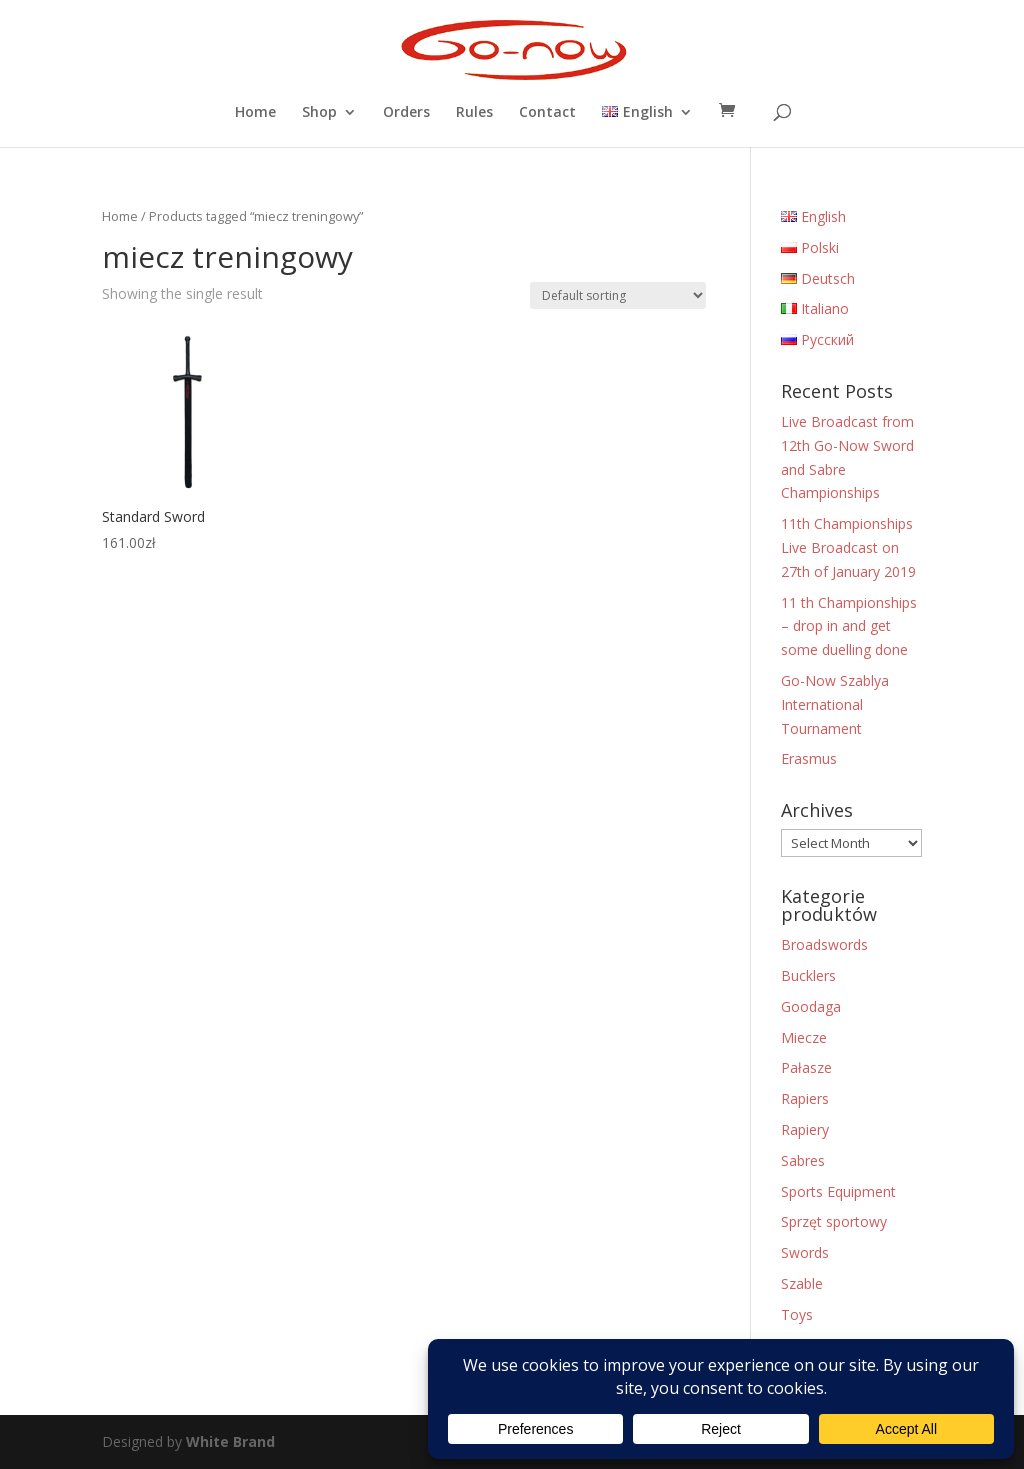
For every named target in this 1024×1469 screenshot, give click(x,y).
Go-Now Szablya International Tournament (835, 704)
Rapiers (805, 1098)
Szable (802, 1283)
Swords (805, 1252)
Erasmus (809, 758)
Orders (406, 113)
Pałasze (806, 1067)
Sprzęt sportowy (834, 1221)
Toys (797, 1314)
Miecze (804, 1037)
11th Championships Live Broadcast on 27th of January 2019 (848, 547)
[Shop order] (618, 295)
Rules (474, 113)
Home (255, 113)
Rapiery (805, 1129)
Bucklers (808, 975)
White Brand (230, 1441)
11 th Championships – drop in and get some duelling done (849, 626)
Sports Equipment (838, 1191)
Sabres (803, 1160)
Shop (319, 113)
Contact (547, 113)
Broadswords (824, 944)
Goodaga (811, 1006)
